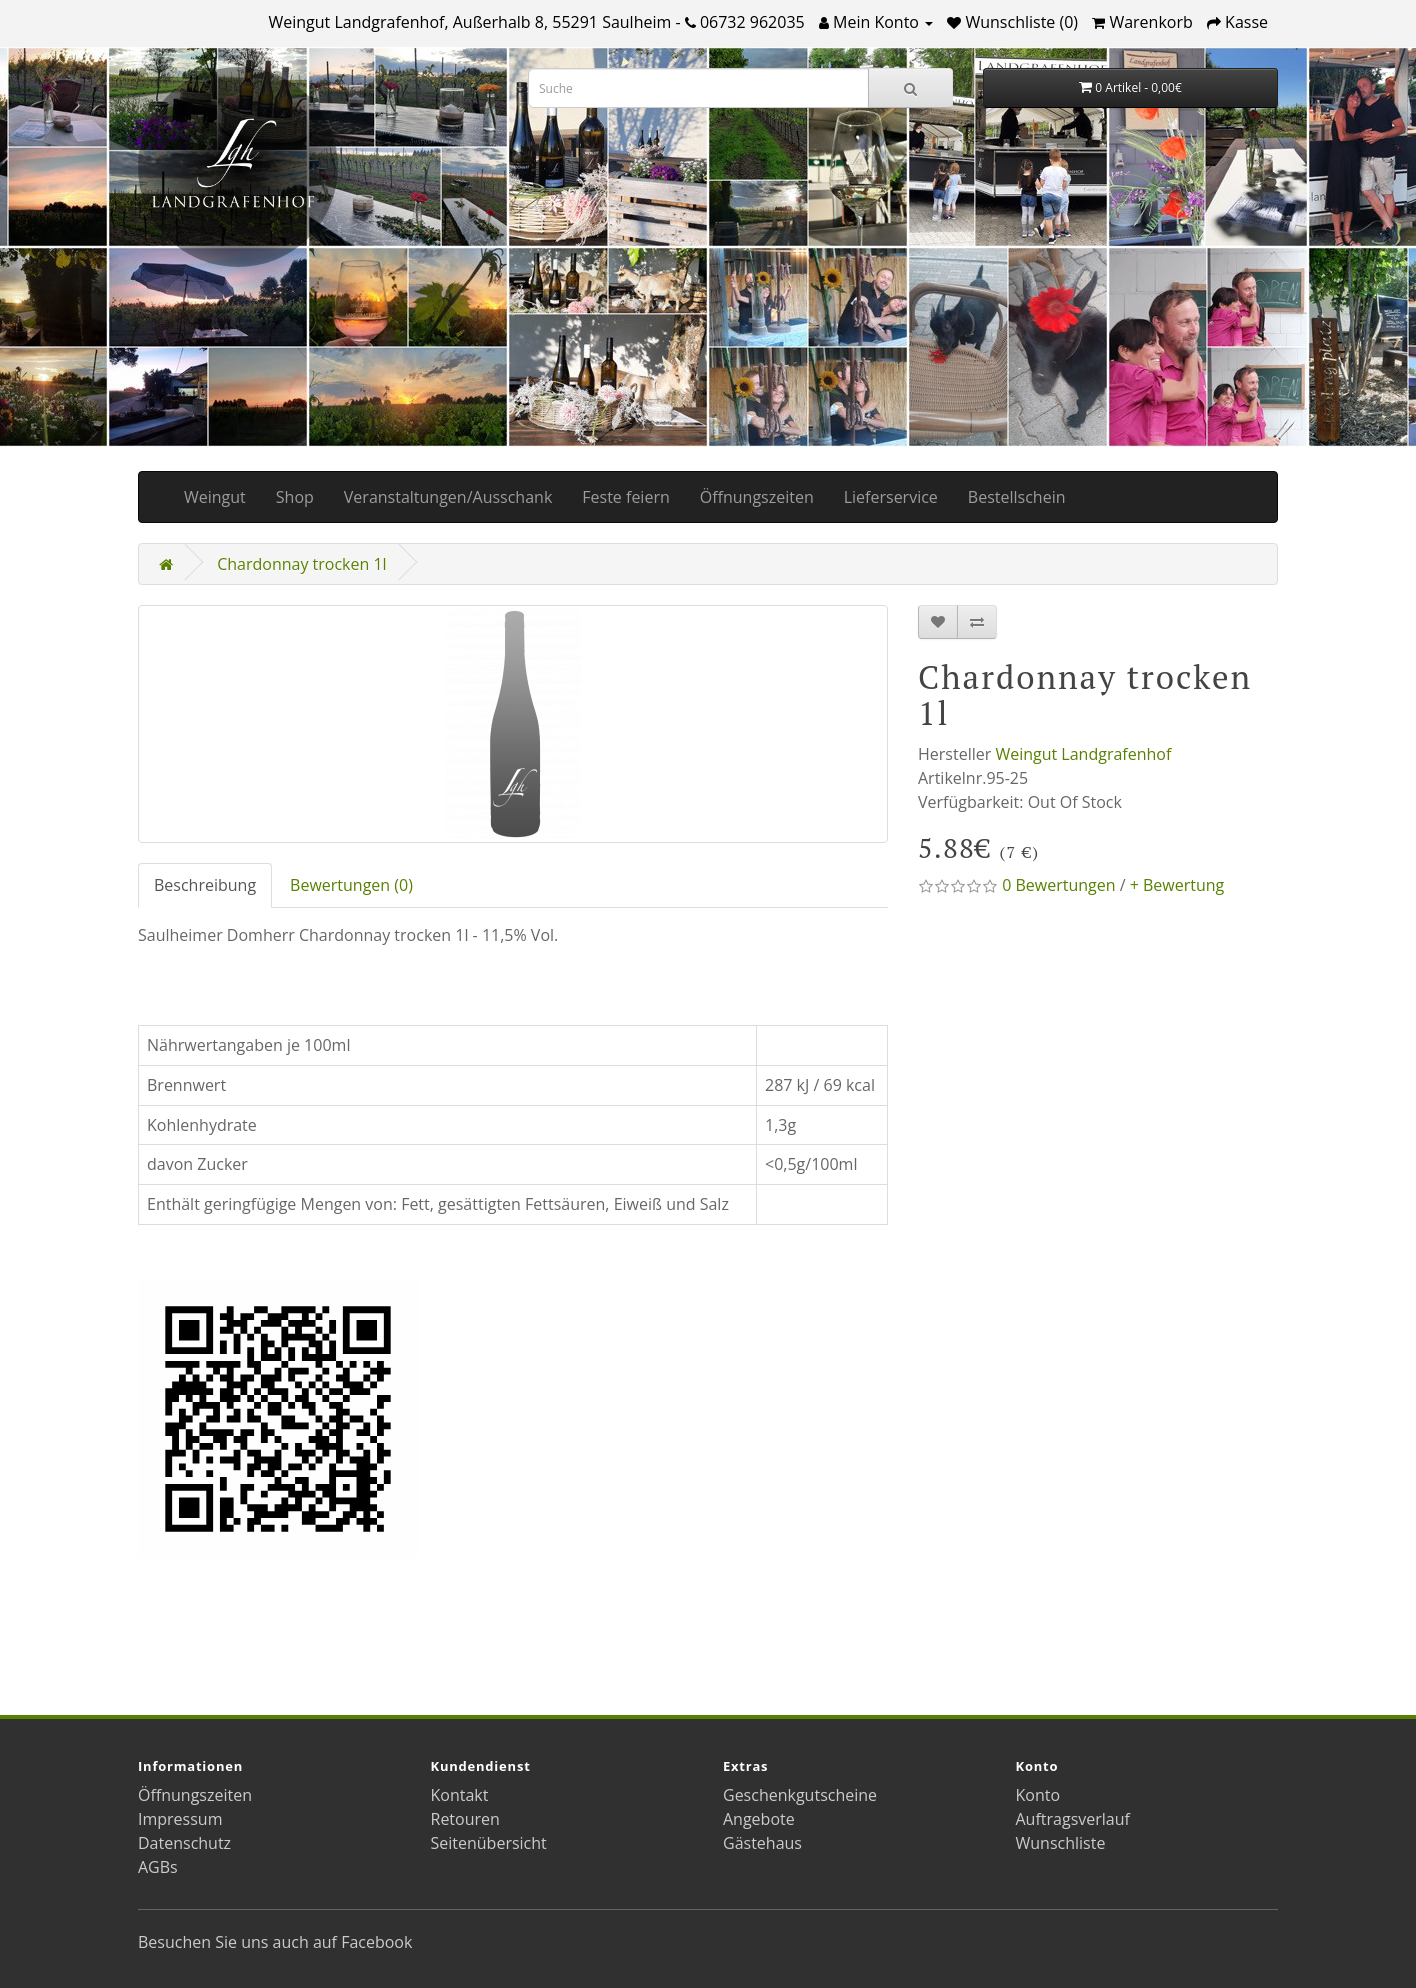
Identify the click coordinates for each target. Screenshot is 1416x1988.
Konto (1038, 1795)
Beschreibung (205, 885)
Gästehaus (762, 1843)
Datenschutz (184, 1843)
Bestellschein (1017, 497)
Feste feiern (625, 497)
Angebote (759, 1819)
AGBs (158, 1867)
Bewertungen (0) (351, 885)
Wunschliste (1061, 1843)
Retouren (465, 1819)
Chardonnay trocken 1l (302, 564)
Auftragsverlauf (1073, 1819)
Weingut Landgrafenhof (1083, 754)
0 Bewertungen (1058, 885)
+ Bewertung (1177, 885)
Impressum (180, 1819)
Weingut (215, 497)
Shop (295, 497)
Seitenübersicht (489, 1843)
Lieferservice (891, 497)
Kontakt (460, 1795)
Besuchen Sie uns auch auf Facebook (275, 1942)
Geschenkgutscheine (800, 1795)
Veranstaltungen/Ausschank (448, 497)
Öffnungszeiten (757, 497)
